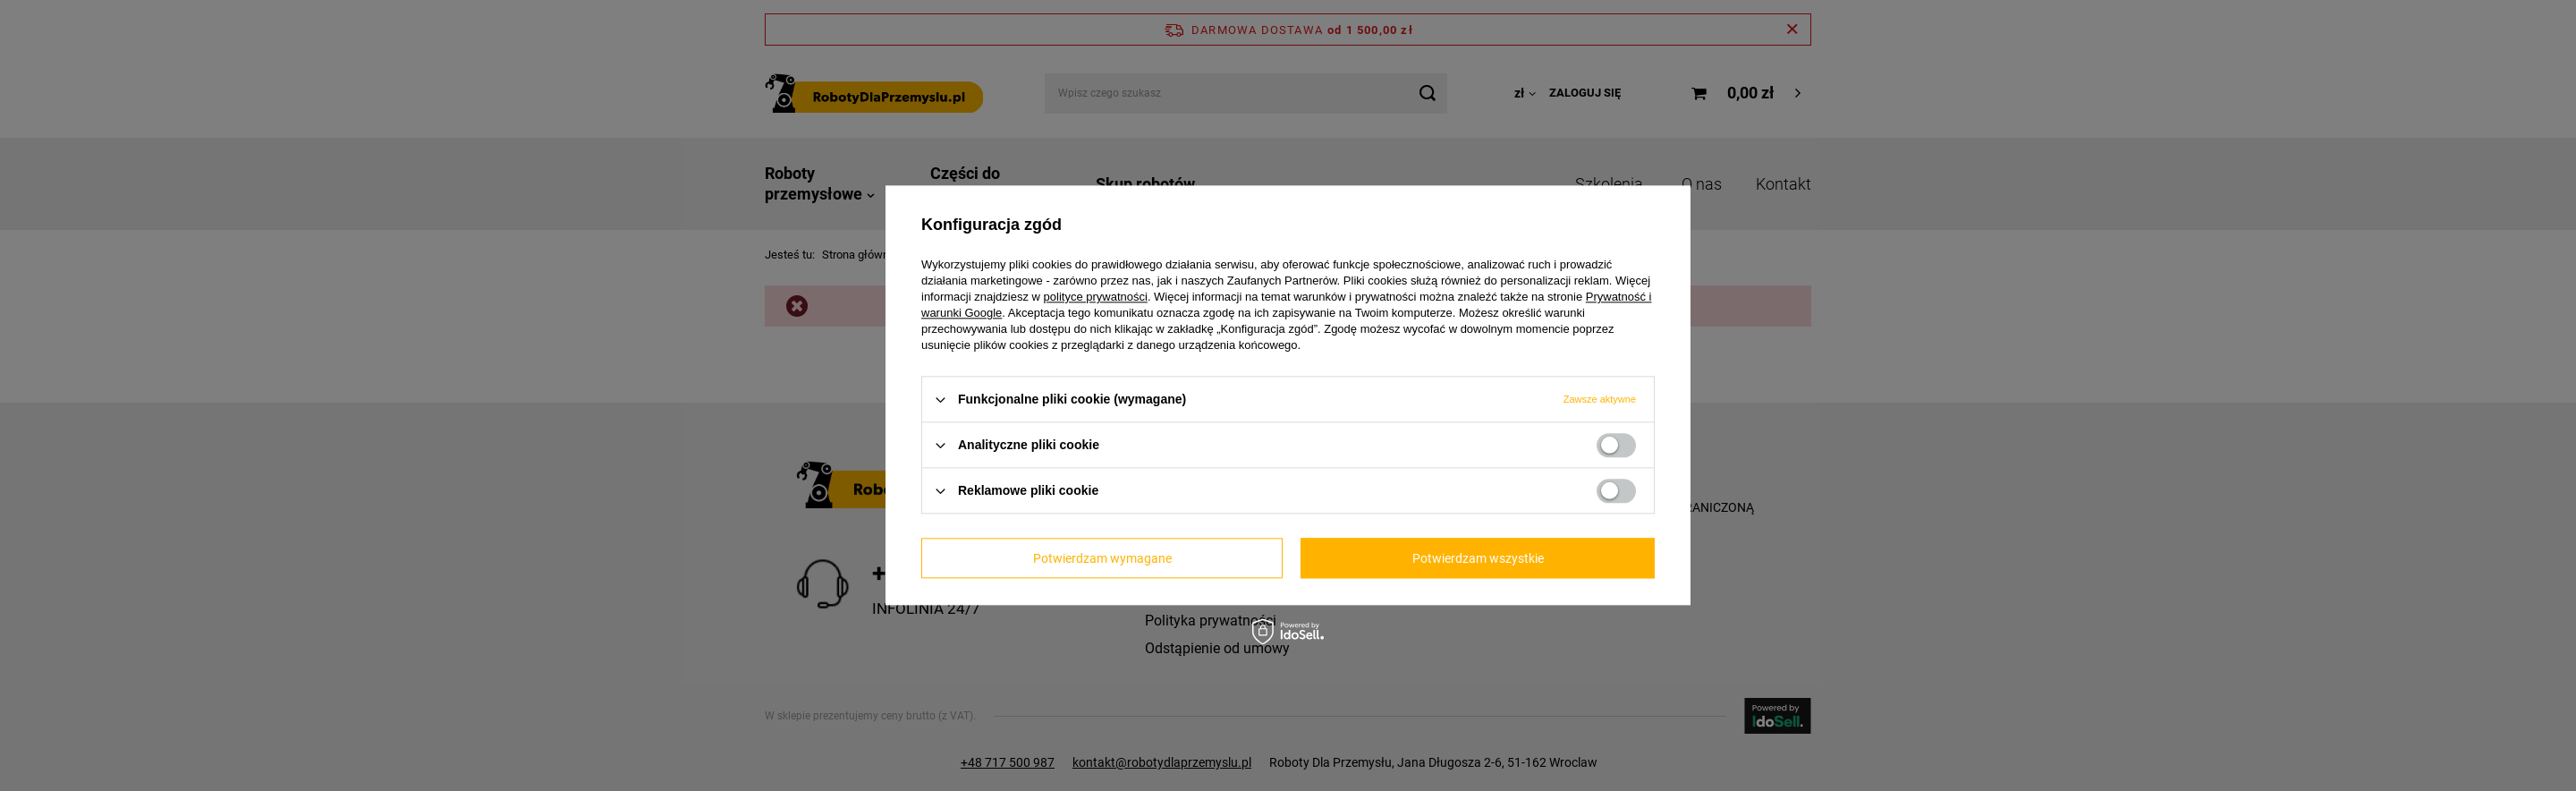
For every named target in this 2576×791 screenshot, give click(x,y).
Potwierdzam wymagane (1102, 558)
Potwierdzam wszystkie (1478, 558)
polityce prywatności (1096, 296)
